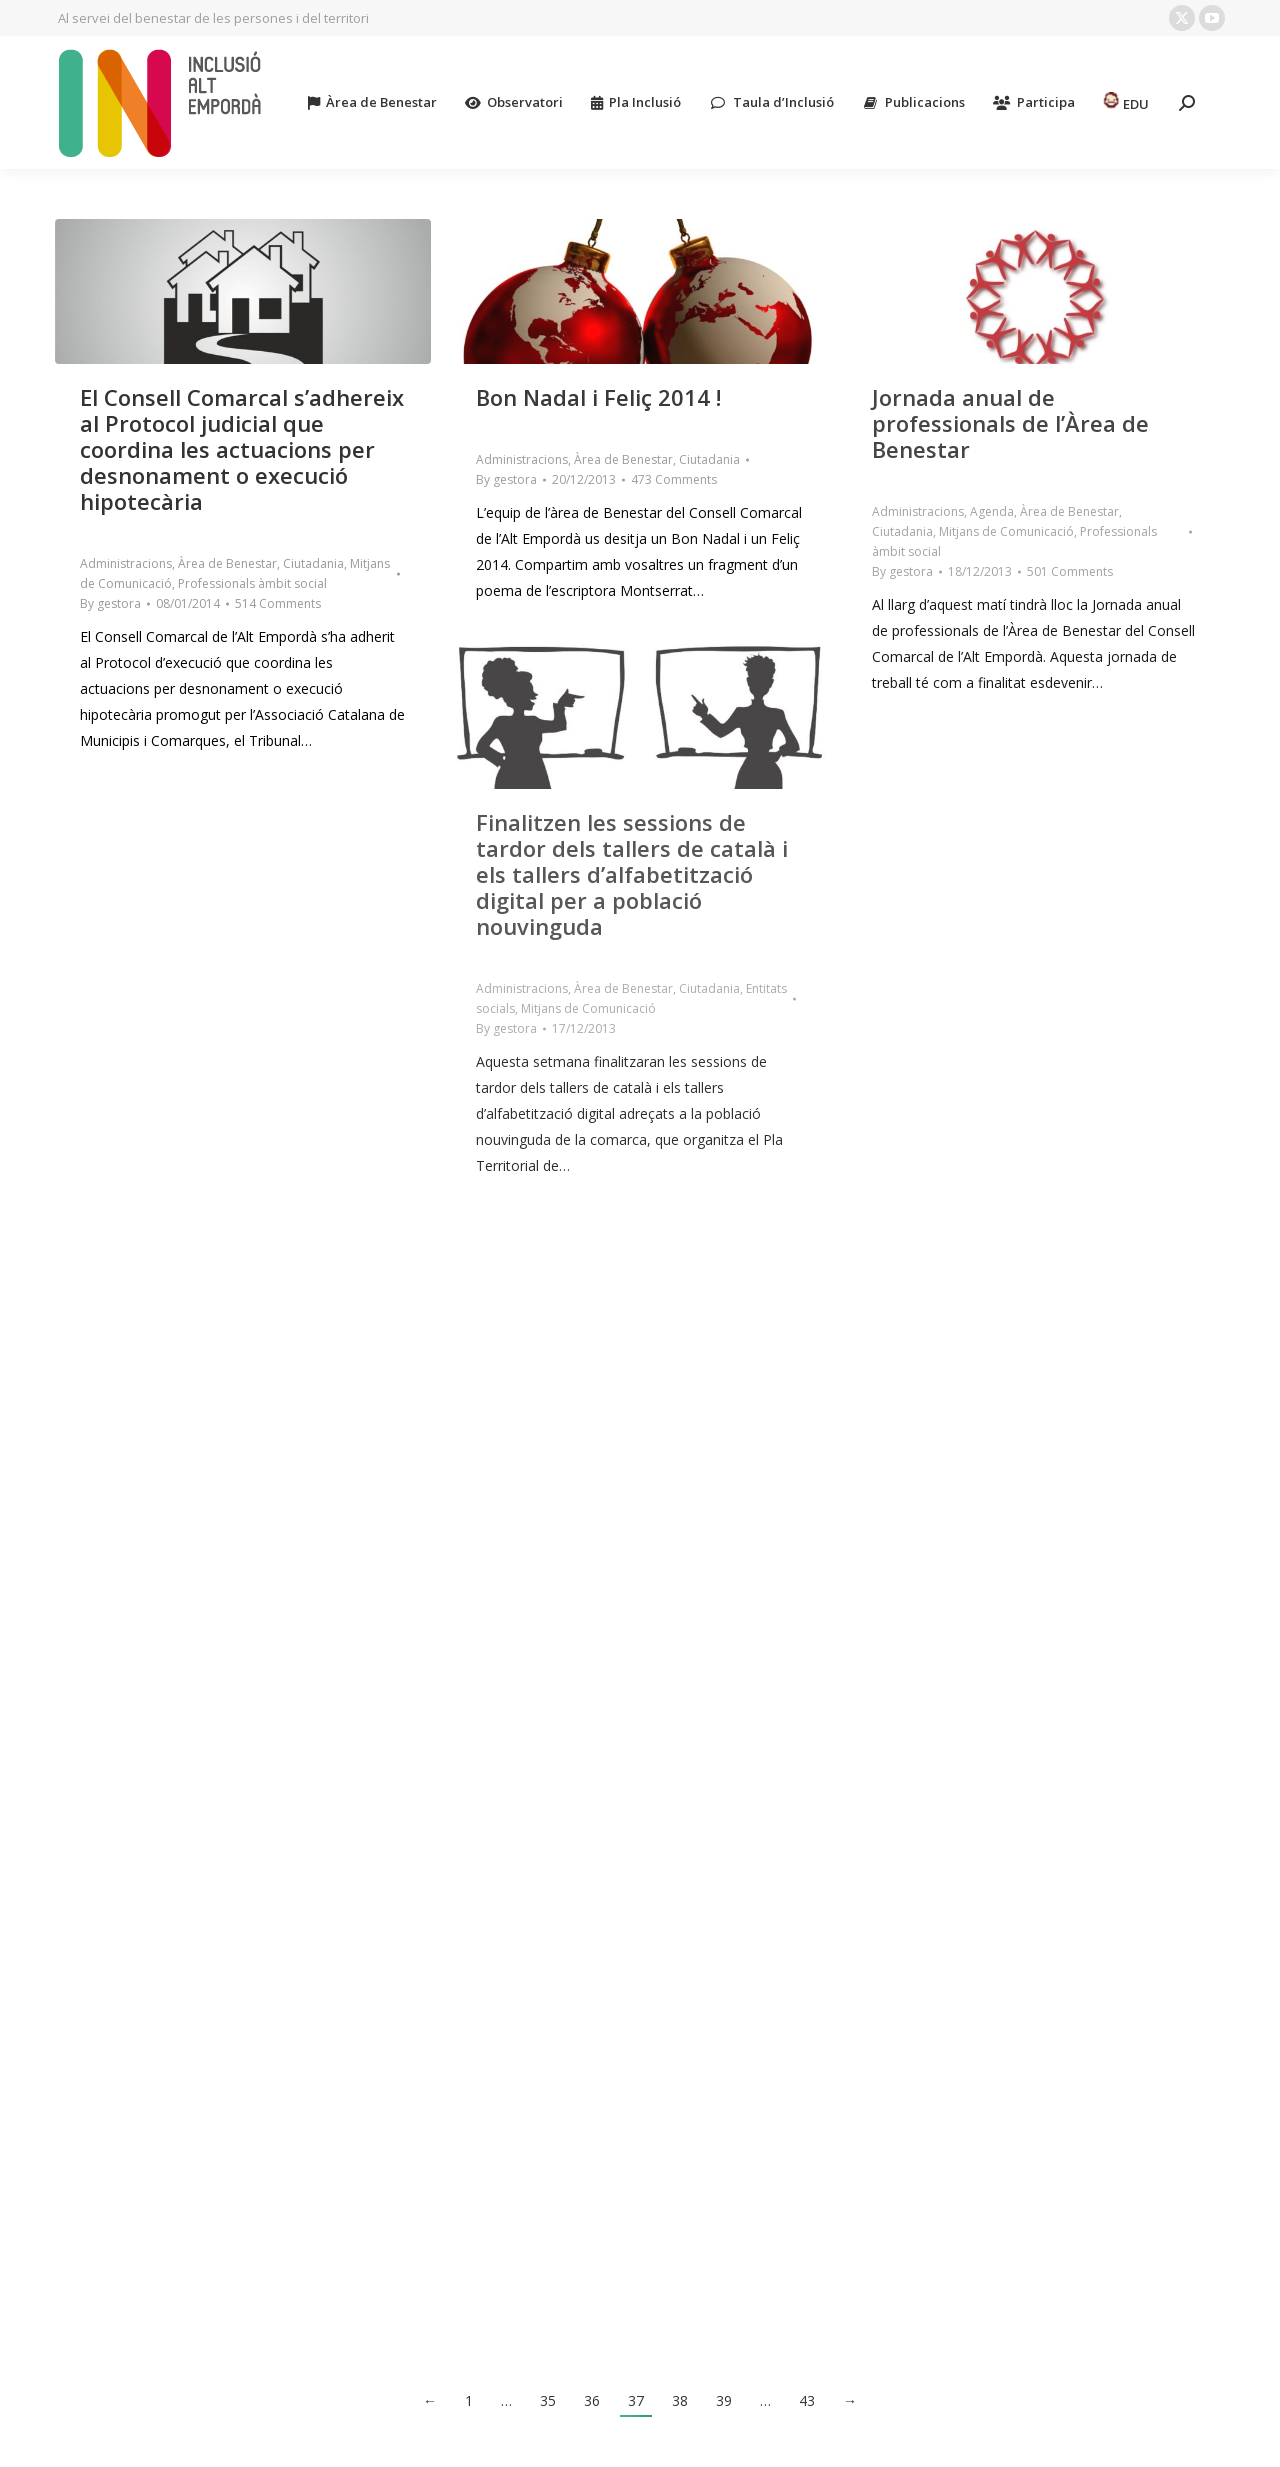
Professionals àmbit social (252, 583)
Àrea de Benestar (227, 563)
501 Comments (1070, 571)
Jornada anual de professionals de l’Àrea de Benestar (1010, 423)
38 (680, 2400)
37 (636, 2400)
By (110, 603)
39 (724, 2400)
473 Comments (674, 479)
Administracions (126, 563)
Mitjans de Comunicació (1006, 531)
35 (548, 2400)
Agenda (992, 511)
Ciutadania (313, 563)
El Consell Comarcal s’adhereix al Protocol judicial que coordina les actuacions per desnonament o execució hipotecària (242, 449)
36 (592, 2400)
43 (807, 2400)
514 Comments (278, 603)
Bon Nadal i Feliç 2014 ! (598, 397)
